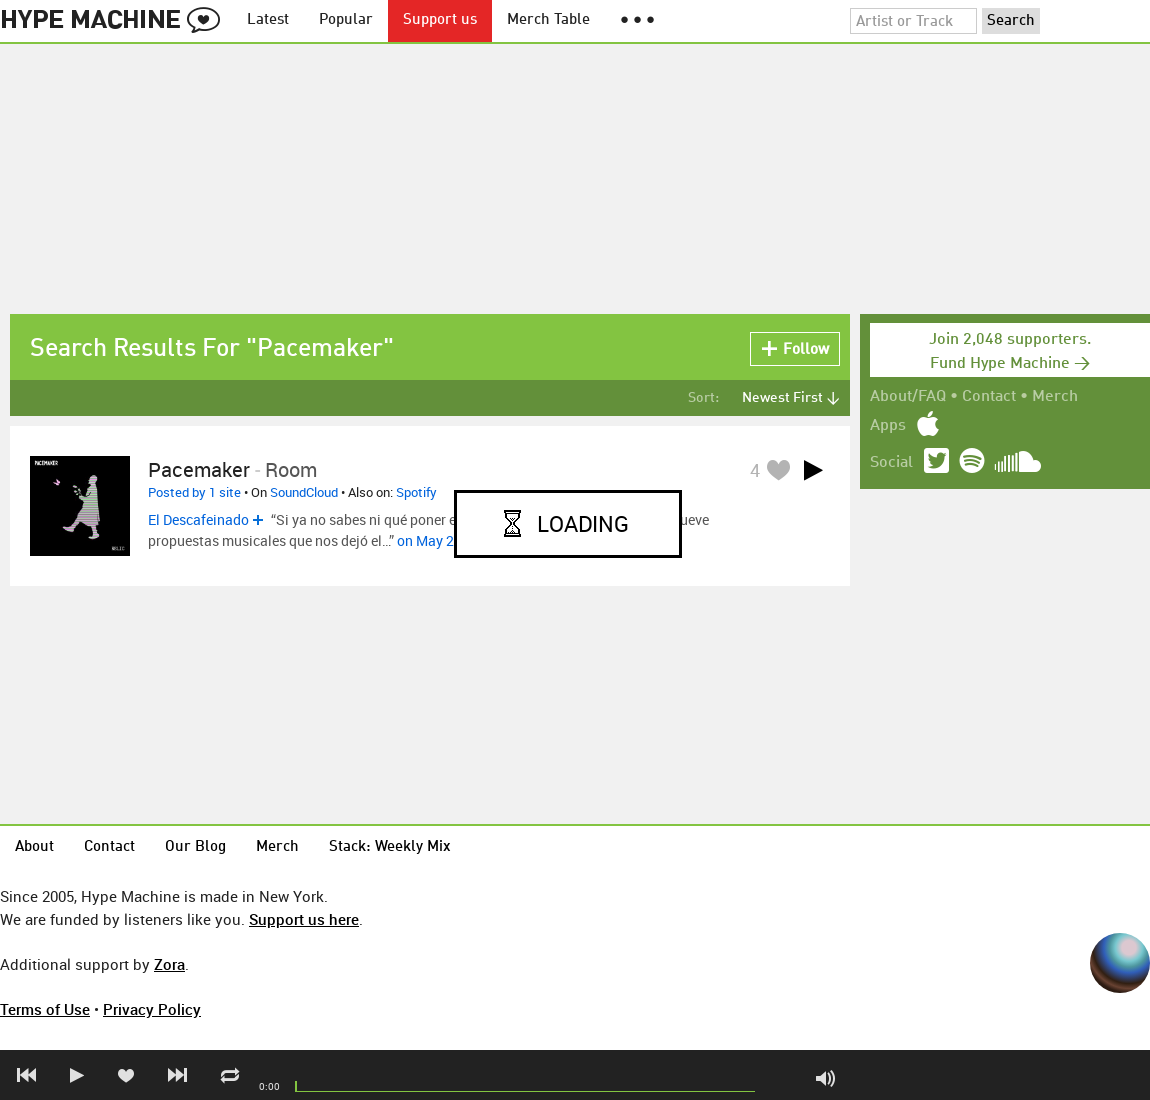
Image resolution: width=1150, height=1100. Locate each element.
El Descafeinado (198, 519)
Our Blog (195, 847)
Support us (440, 20)
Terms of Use (45, 1009)
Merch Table (548, 20)
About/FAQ (908, 397)
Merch (1055, 397)
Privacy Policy (152, 1009)
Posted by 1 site (194, 492)
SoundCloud (304, 492)
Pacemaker (199, 469)
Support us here (304, 919)
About (34, 847)
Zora (169, 964)
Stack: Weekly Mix (390, 847)
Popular (346, 20)
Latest (268, 20)
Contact (989, 397)
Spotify (416, 492)
